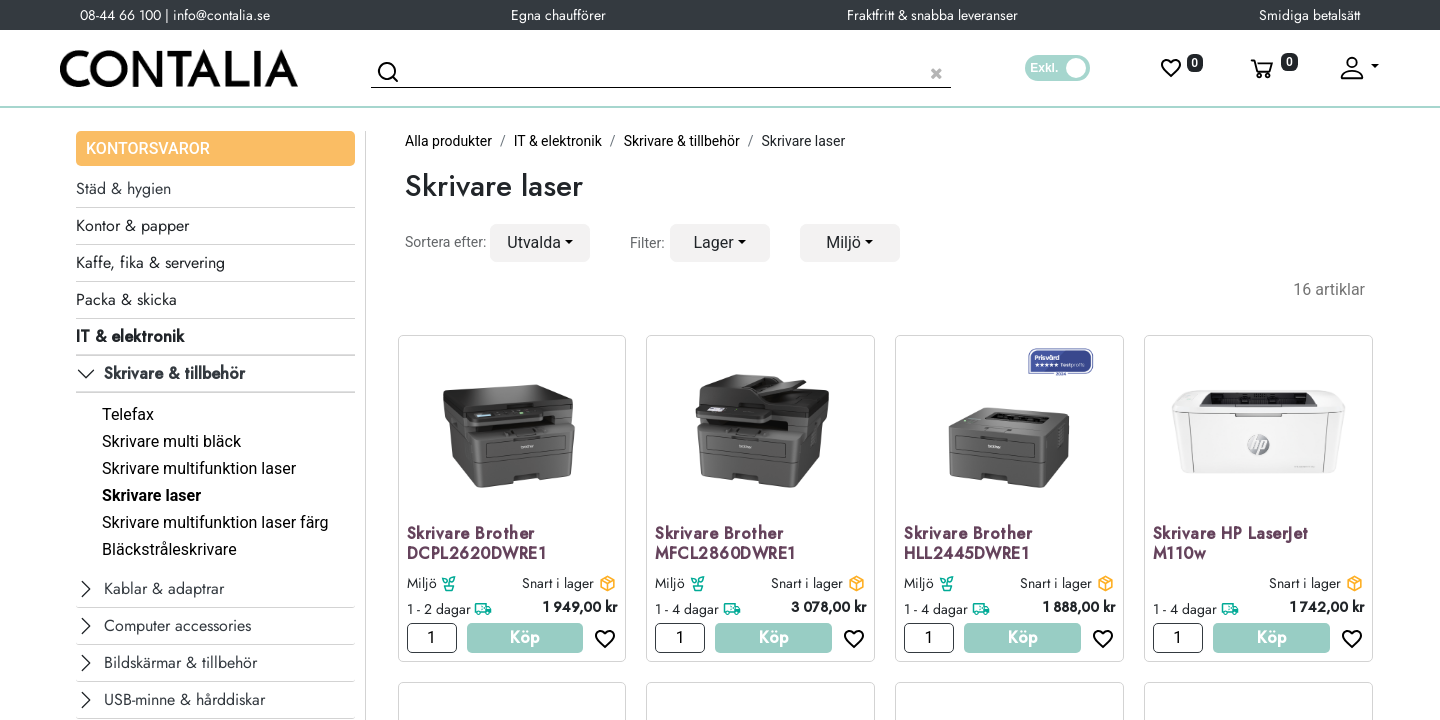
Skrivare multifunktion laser (199, 468)
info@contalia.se (221, 15)
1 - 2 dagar (439, 609)
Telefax (128, 414)
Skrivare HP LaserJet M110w (1231, 545)
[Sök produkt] (661, 70)
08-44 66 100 (120, 15)
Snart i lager (558, 583)
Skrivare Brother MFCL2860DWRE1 (725, 545)
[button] (540, 243)
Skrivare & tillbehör (682, 141)
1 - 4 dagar (687, 609)
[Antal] (432, 638)
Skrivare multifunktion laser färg (215, 522)
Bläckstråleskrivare (169, 549)
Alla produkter (448, 141)
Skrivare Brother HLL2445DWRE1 (968, 545)
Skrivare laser (151, 495)
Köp (524, 637)
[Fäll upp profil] (1358, 68)
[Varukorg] (1272, 68)
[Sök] (391, 75)
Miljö (422, 583)
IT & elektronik (558, 141)
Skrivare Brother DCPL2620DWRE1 (477, 545)
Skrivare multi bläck (171, 441)
